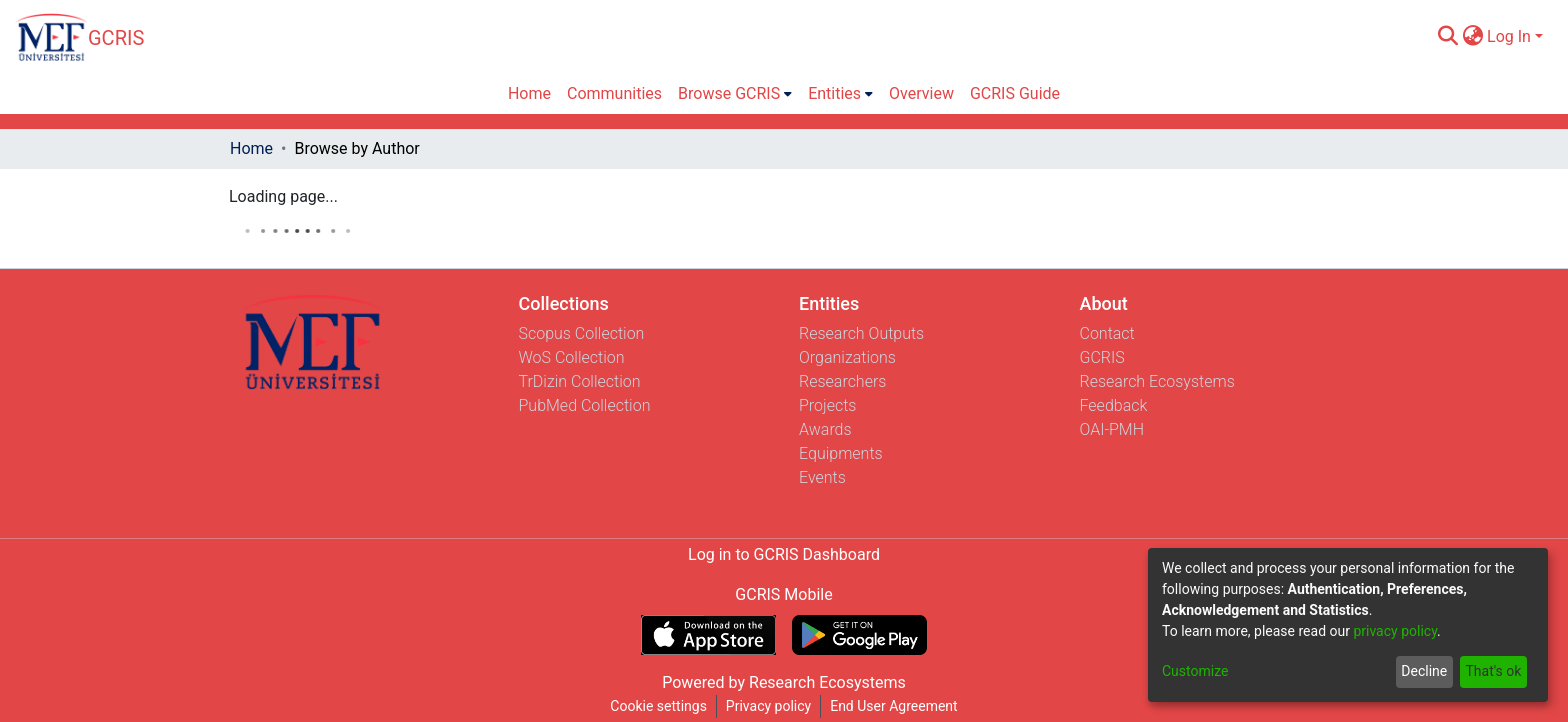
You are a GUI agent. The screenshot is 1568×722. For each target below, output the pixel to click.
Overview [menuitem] (921, 93)
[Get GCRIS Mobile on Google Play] (859, 635)
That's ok (1493, 671)
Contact (1107, 333)
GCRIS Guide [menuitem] (1015, 93)
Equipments (841, 453)
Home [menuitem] (529, 93)
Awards (825, 429)
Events (822, 477)
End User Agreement (893, 706)
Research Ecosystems (1157, 381)
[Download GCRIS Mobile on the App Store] (708, 635)
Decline (1424, 671)
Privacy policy (768, 706)
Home (251, 148)
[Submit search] (1447, 37)
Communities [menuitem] (614, 93)
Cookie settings (658, 706)
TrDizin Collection (580, 381)
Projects (827, 405)
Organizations (847, 357)
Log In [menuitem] (1509, 36)
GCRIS (1102, 357)
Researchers (842, 381)
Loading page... (283, 196)
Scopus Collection (582, 333)
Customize (1195, 671)
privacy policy (1395, 631)
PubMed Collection (585, 405)
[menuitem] (1472, 37)
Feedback (1114, 405)
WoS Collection (572, 357)
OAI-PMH (1112, 429)
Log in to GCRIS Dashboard (784, 554)
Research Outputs (861, 333)
